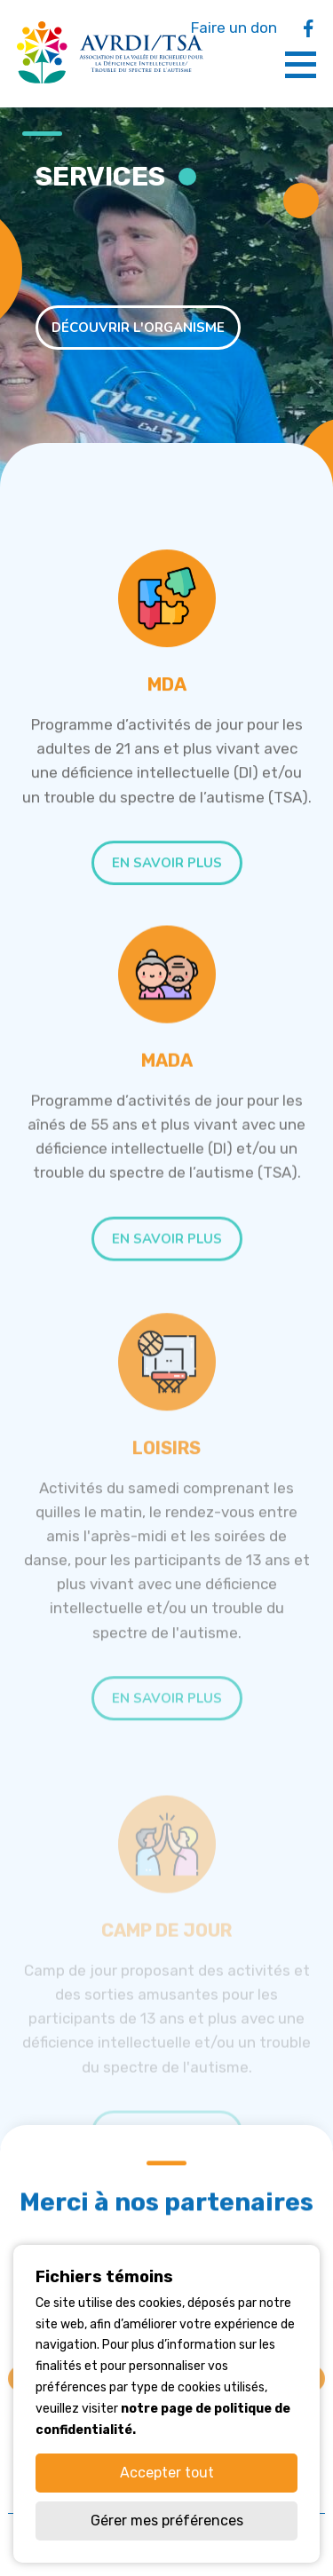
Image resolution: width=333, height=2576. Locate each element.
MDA (166, 693)
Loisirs (166, 1502)
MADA (167, 1086)
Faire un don (234, 27)
